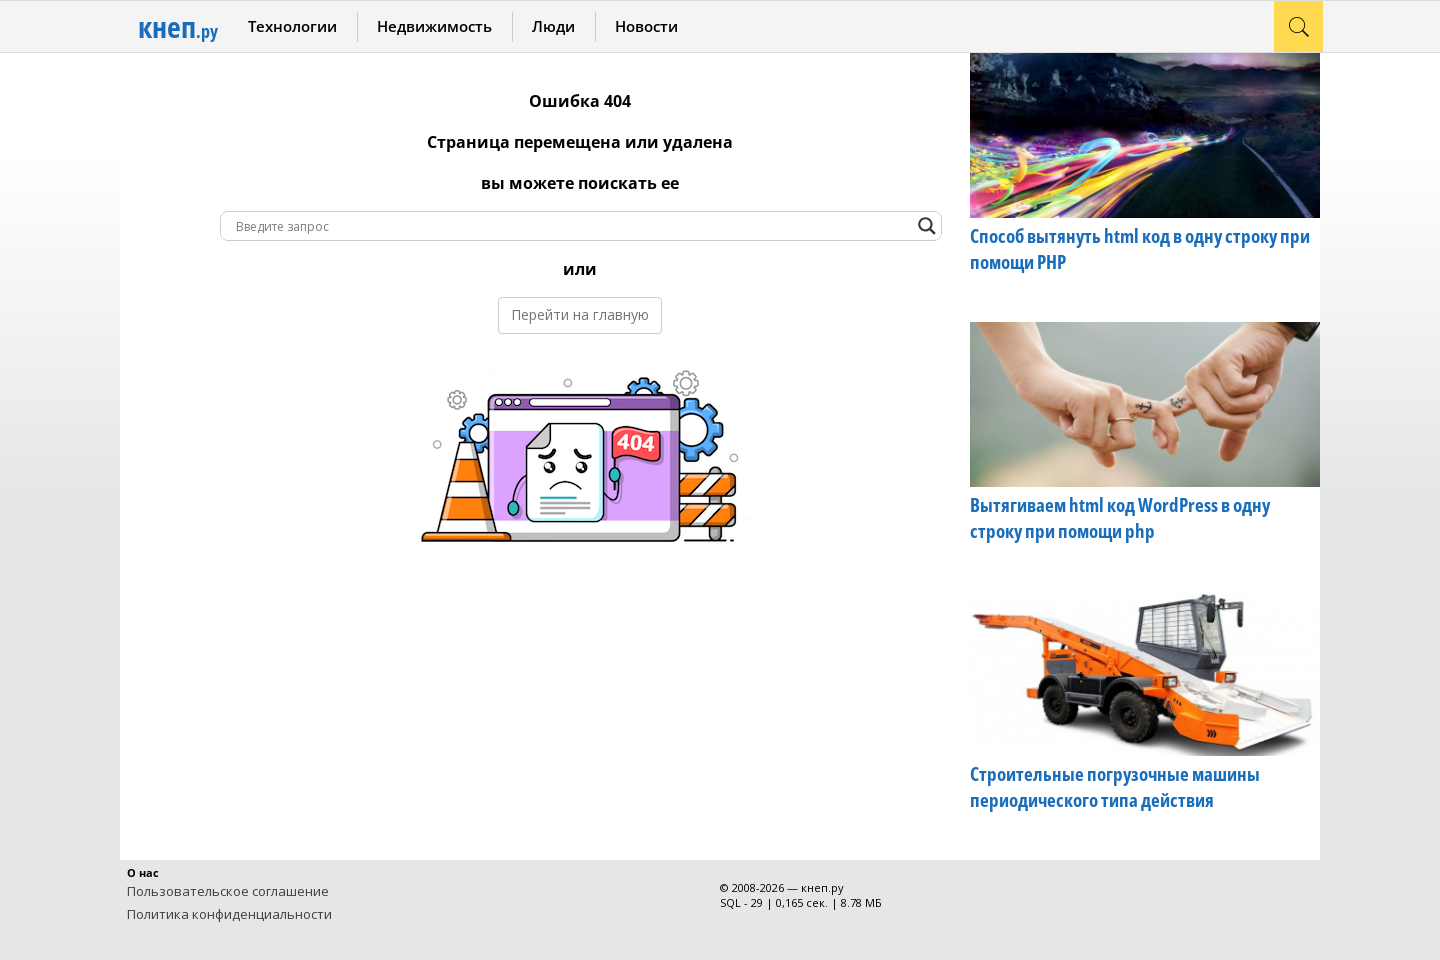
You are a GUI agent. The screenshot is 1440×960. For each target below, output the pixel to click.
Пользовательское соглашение (228, 891)
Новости (646, 26)
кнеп (178, 26)
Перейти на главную (580, 314)
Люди (553, 26)
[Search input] (572, 226)
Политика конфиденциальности (229, 914)
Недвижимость (434, 26)
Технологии (292, 26)
